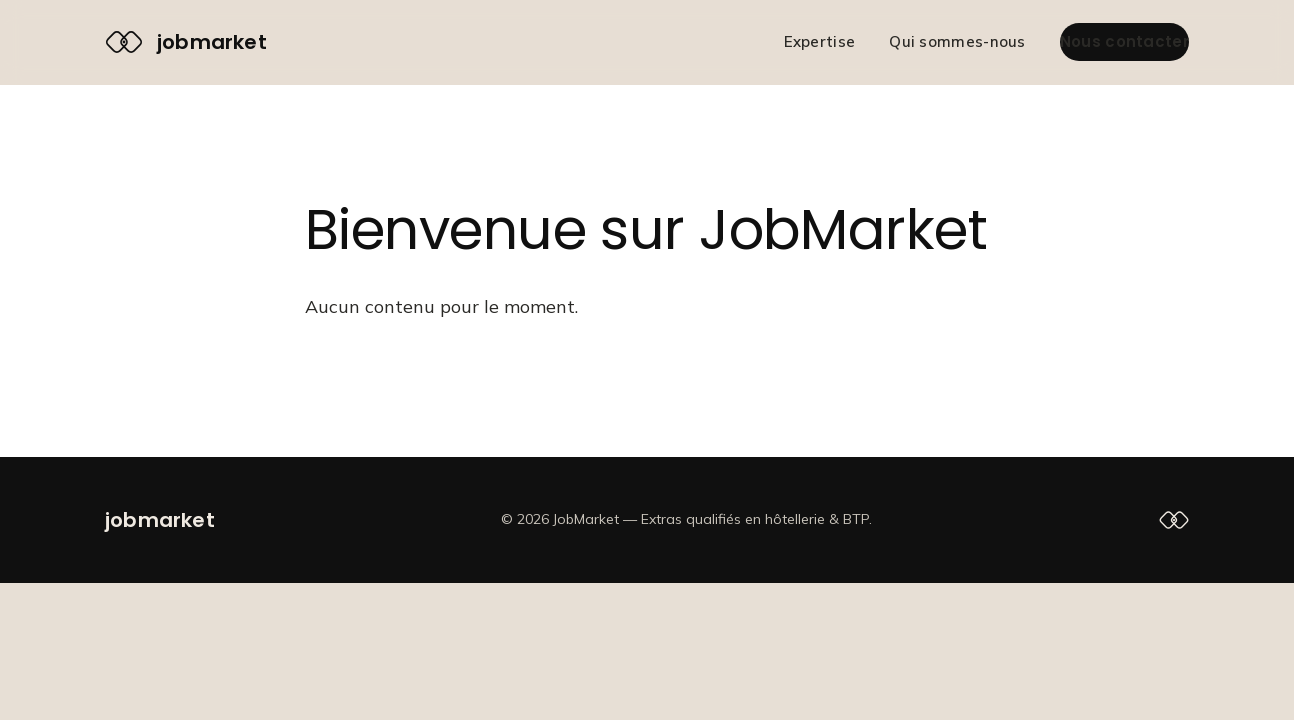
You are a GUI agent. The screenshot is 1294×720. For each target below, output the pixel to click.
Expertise (820, 41)
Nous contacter (1124, 41)
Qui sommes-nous (957, 41)
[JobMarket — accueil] (186, 42)
